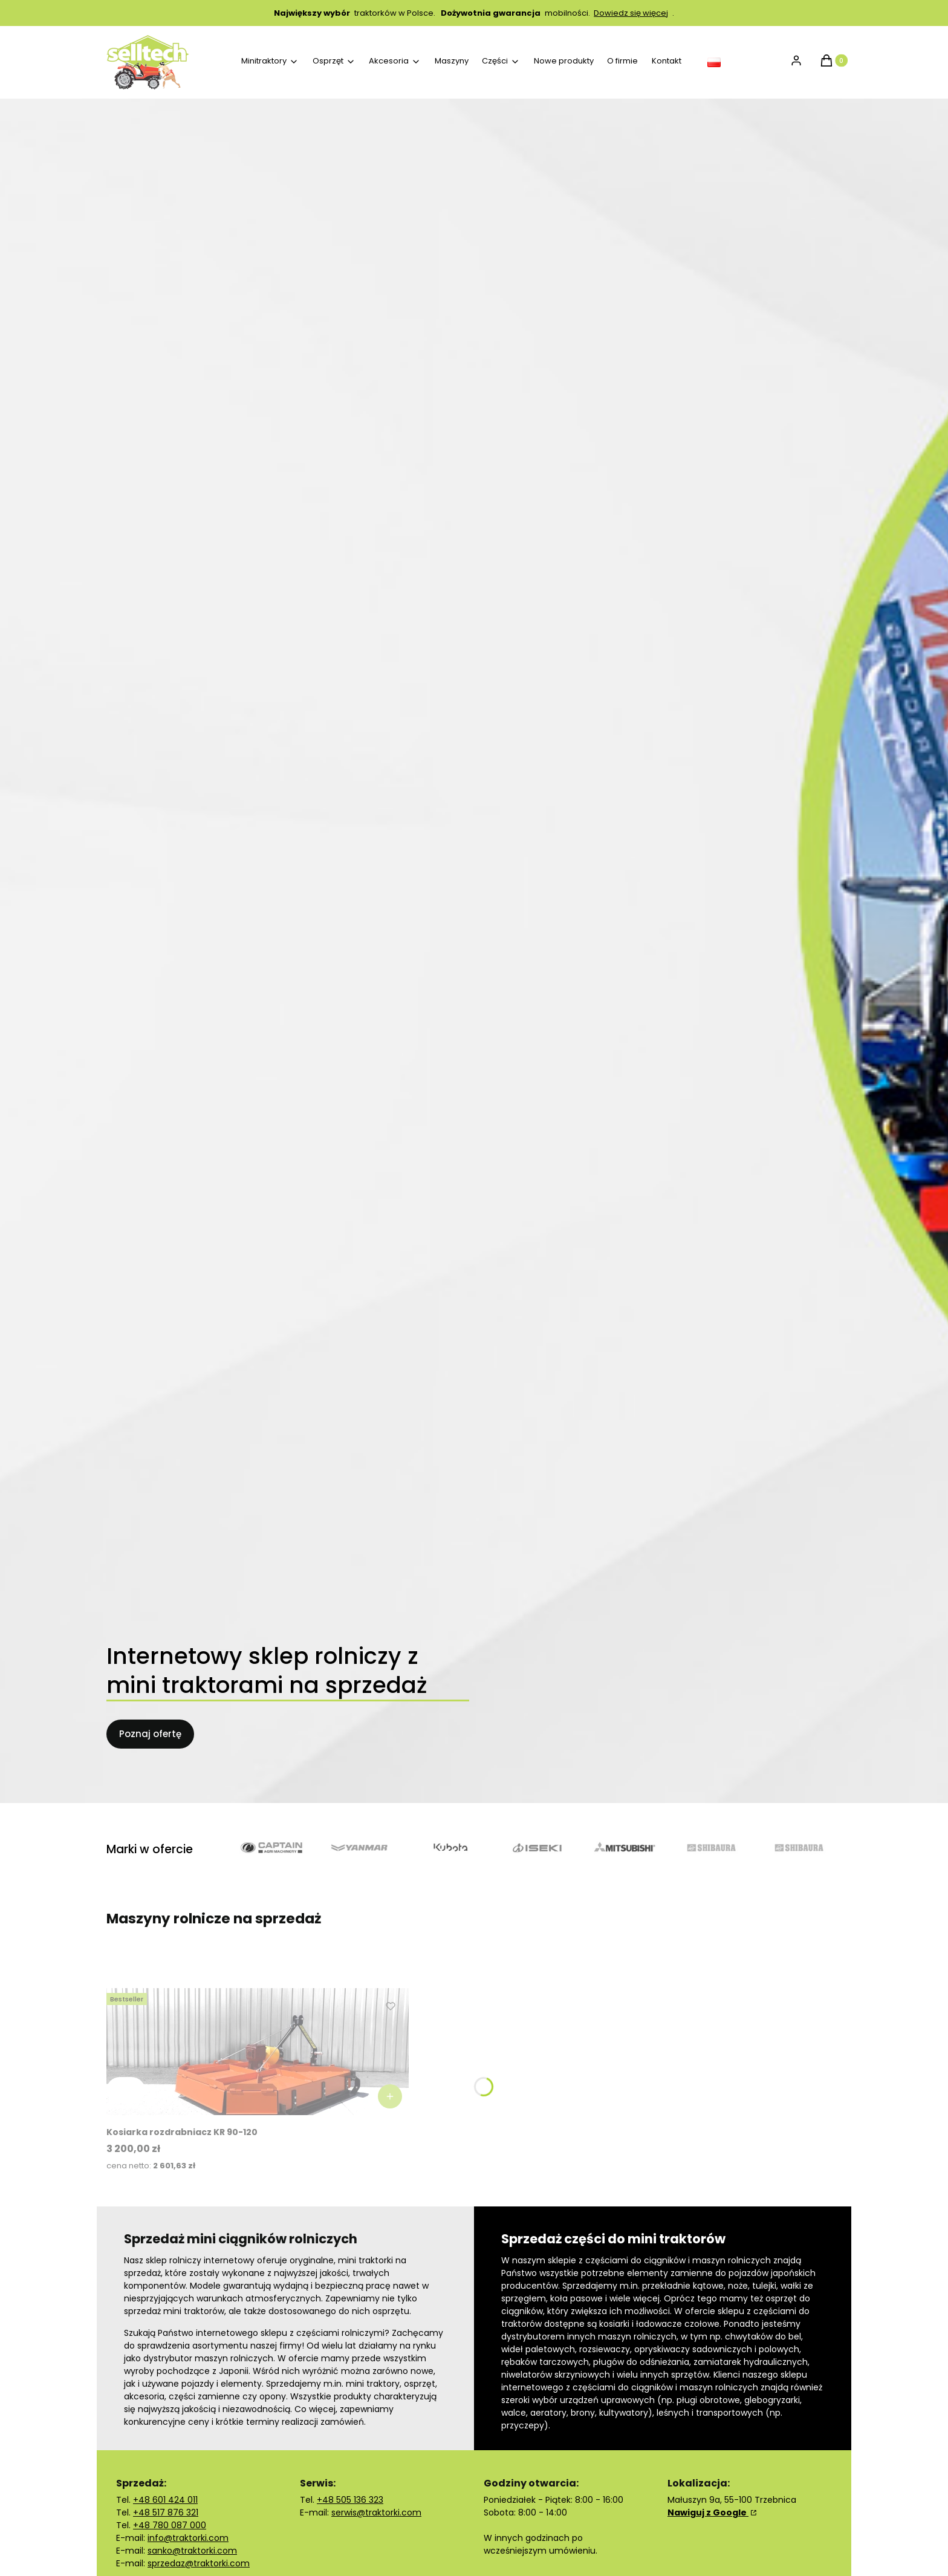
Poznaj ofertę (150, 1733)
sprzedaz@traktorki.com (199, 2563)
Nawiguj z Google (707, 2512)
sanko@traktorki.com (192, 2551)
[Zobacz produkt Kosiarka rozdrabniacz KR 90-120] (390, 2096)
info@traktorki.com (188, 2538)
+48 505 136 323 (350, 2500)
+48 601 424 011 (165, 2500)
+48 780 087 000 (169, 2525)
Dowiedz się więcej (631, 13)
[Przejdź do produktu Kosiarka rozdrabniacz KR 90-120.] (257, 2051)
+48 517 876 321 (165, 2512)
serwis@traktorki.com (376, 2512)
